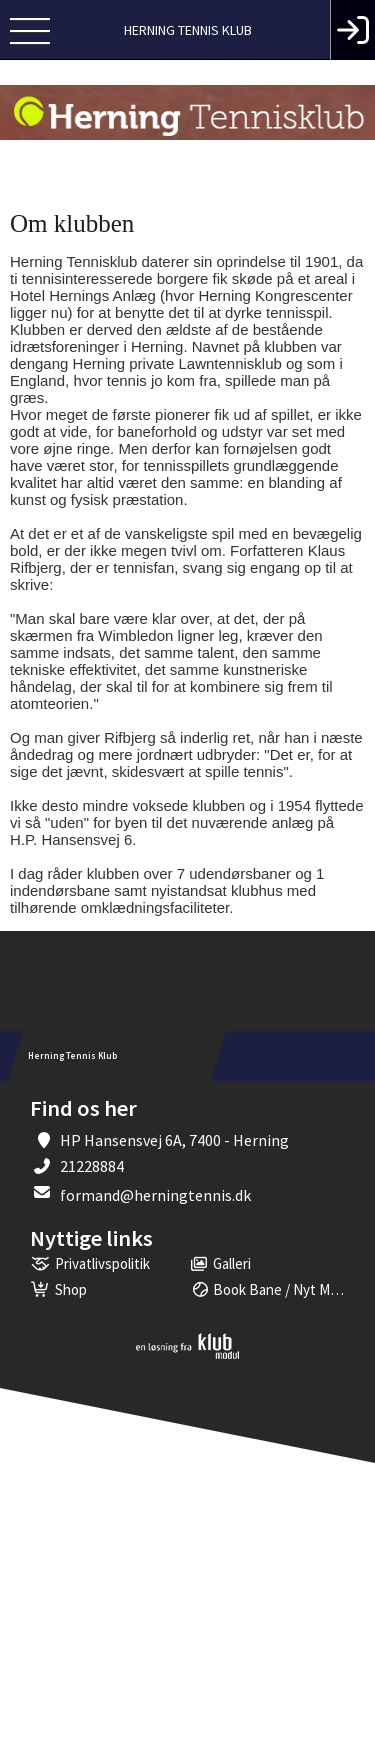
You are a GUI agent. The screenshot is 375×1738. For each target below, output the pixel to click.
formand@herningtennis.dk (155, 1195)
